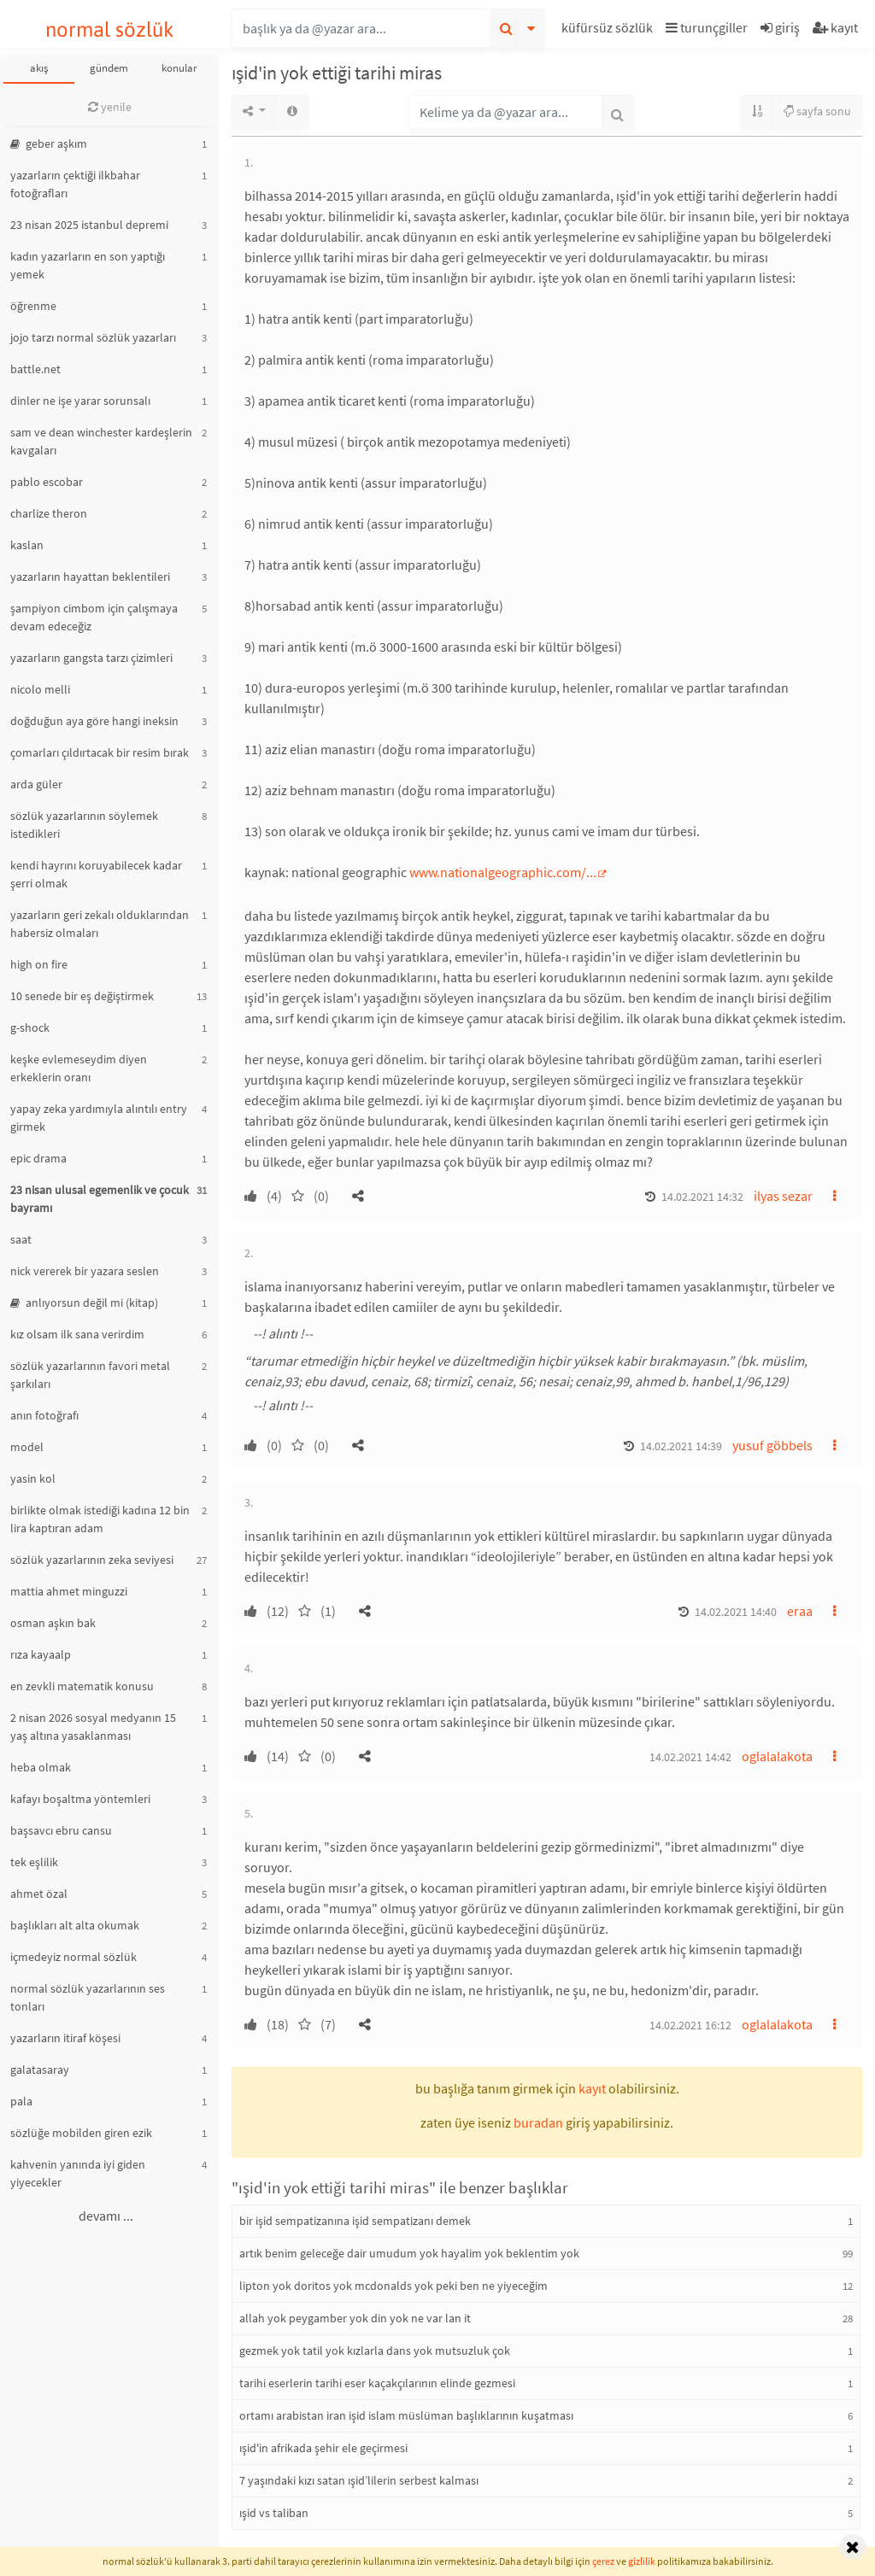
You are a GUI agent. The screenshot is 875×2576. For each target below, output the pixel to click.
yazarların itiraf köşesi (65, 2038)
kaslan (27, 545)
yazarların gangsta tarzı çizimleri (91, 657)
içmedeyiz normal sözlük (73, 1956)
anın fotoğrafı (44, 1415)
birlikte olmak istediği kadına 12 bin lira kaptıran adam (100, 1519)
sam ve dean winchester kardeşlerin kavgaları (101, 441)
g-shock (30, 1027)
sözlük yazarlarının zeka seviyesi (91, 1559)
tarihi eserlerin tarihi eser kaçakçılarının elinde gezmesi (377, 2383)
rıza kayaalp (40, 1654)
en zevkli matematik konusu (82, 1686)
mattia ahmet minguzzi (68, 1591)
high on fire (39, 964)
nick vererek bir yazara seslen (84, 1271)
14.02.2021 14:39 (681, 1446)
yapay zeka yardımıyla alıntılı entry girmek (98, 1117)
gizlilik (641, 2561)
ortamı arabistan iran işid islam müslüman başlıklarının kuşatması (406, 2415)
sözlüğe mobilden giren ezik (81, 2132)
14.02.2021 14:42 (690, 1757)
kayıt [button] (592, 2088)
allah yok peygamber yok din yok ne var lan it (355, 2318)
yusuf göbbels (772, 1445)
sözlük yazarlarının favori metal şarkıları (90, 1374)
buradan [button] (538, 2122)
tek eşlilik (34, 1862)
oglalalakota (777, 1756)
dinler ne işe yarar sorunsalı (80, 400)
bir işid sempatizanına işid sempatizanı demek (355, 2220)
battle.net (35, 369)
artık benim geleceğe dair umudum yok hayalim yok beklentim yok (409, 2253)
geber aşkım (48, 143)
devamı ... (106, 2215)
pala (21, 2101)
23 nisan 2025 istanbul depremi (89, 224)
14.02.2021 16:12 (690, 2025)
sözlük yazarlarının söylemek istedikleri (84, 824)
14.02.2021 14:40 (736, 1611)
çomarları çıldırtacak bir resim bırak (99, 752)
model (27, 1447)
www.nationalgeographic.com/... (502, 872)
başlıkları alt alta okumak (74, 1925)
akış (39, 68)
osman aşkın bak (53, 1622)
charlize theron (48, 513)
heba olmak (40, 1767)
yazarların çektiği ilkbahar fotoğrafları (75, 184)
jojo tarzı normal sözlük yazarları (93, 337)
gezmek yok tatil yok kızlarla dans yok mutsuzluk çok (374, 2350)
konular (179, 68)
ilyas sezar (783, 1195)
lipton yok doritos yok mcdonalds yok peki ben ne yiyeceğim (393, 2285)
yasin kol (33, 1478)
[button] (609, 30)
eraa (800, 1610)
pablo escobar (46, 481)
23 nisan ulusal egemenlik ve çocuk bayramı (99, 1198)
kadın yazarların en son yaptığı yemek (87, 265)
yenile (110, 106)
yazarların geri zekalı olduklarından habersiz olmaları (99, 923)
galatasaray (39, 2069)
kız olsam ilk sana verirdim (77, 1334)
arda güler (36, 784)
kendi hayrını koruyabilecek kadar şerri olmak (96, 874)
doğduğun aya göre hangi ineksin (94, 721)
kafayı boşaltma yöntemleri (80, 1798)
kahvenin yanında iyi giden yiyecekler (77, 2173)
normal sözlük (109, 29)
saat (21, 1239)
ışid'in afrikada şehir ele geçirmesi (323, 2448)
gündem (109, 68)
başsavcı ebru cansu (61, 1830)
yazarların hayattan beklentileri (90, 576)
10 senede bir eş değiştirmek (82, 996)
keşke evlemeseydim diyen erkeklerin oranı (78, 1068)
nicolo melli (40, 689)
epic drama (38, 1158)
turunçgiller (707, 27)
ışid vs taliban (273, 2512)
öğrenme (33, 305)
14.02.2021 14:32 (702, 1196)
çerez (603, 2561)
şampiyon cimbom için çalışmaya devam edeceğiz (94, 617)
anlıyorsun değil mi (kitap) (84, 1302)
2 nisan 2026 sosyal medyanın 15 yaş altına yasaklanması (93, 1726)
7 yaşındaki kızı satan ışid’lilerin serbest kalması (359, 2480)
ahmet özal (39, 1893)
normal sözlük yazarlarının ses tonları (87, 1997)
